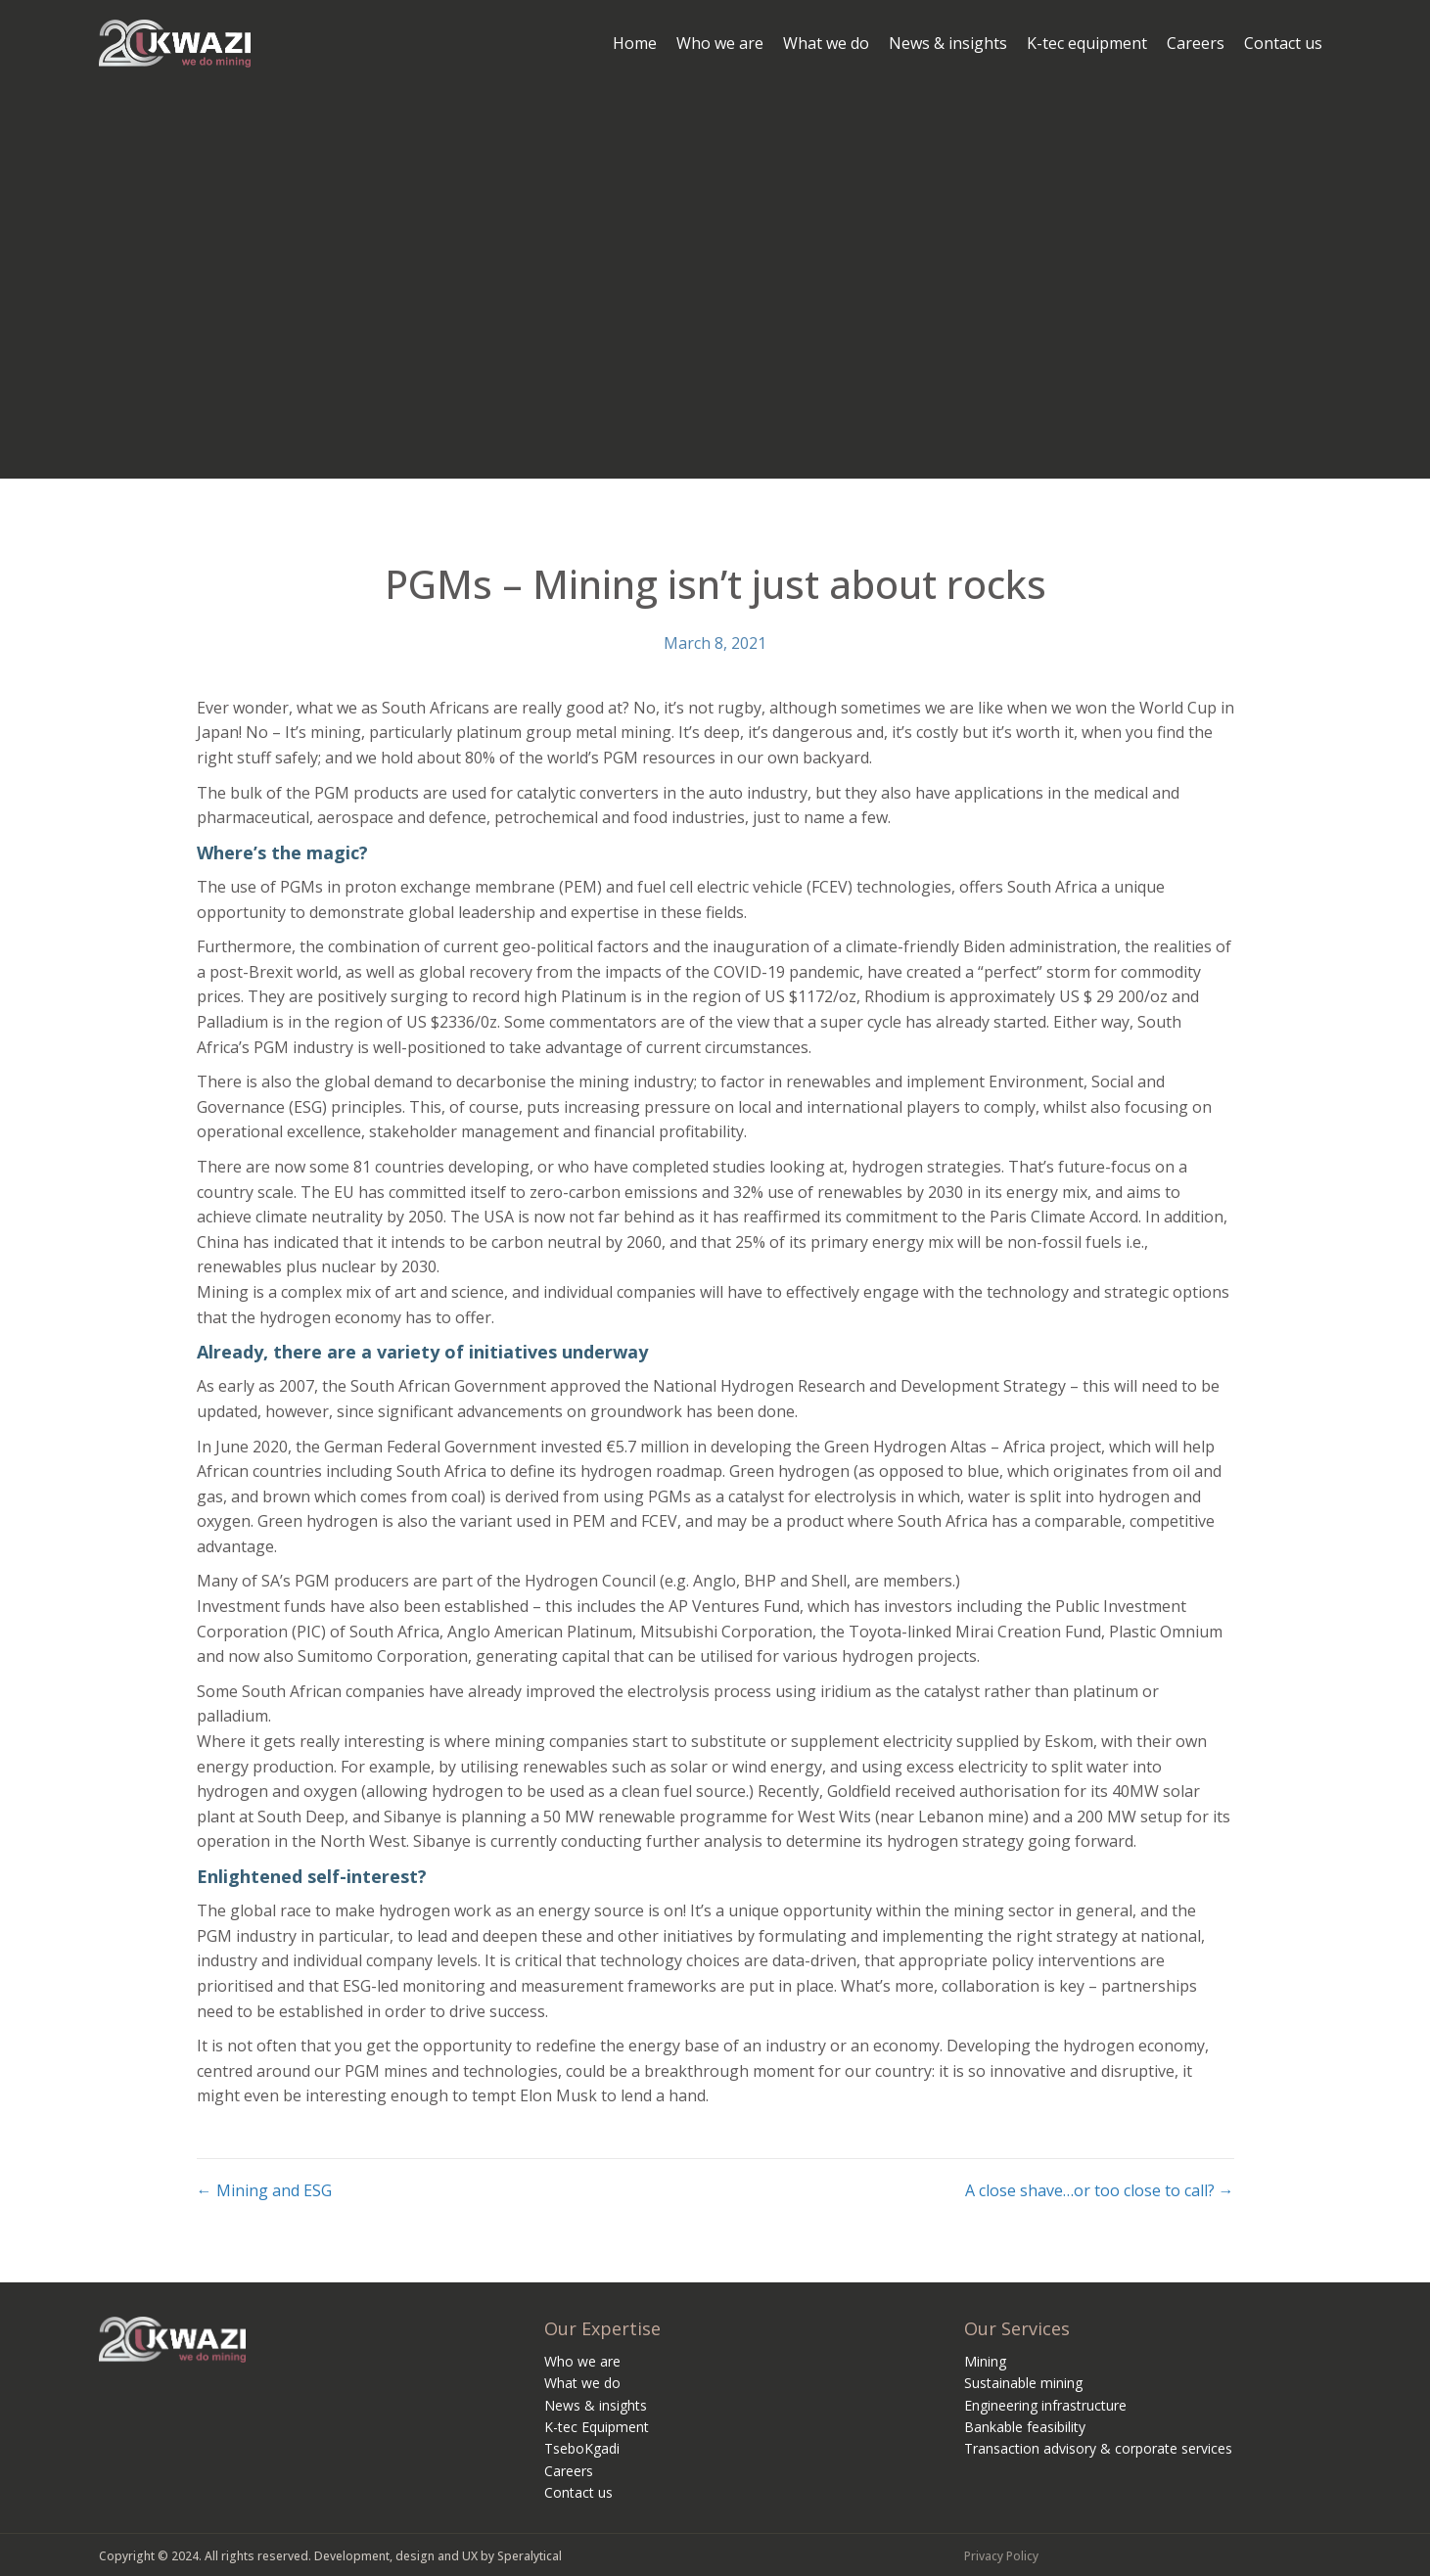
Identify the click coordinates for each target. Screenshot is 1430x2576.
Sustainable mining (1023, 2382)
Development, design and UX (396, 2556)
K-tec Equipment (596, 2426)
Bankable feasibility (1024, 2426)
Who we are (582, 2361)
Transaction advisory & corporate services (1098, 2448)
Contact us (578, 2492)
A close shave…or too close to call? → (1099, 2190)
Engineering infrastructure (1045, 2405)
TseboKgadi (582, 2448)
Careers (568, 2470)
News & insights (595, 2405)
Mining (985, 2361)
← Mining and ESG (264, 2190)
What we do (582, 2382)
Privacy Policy (1001, 2556)
